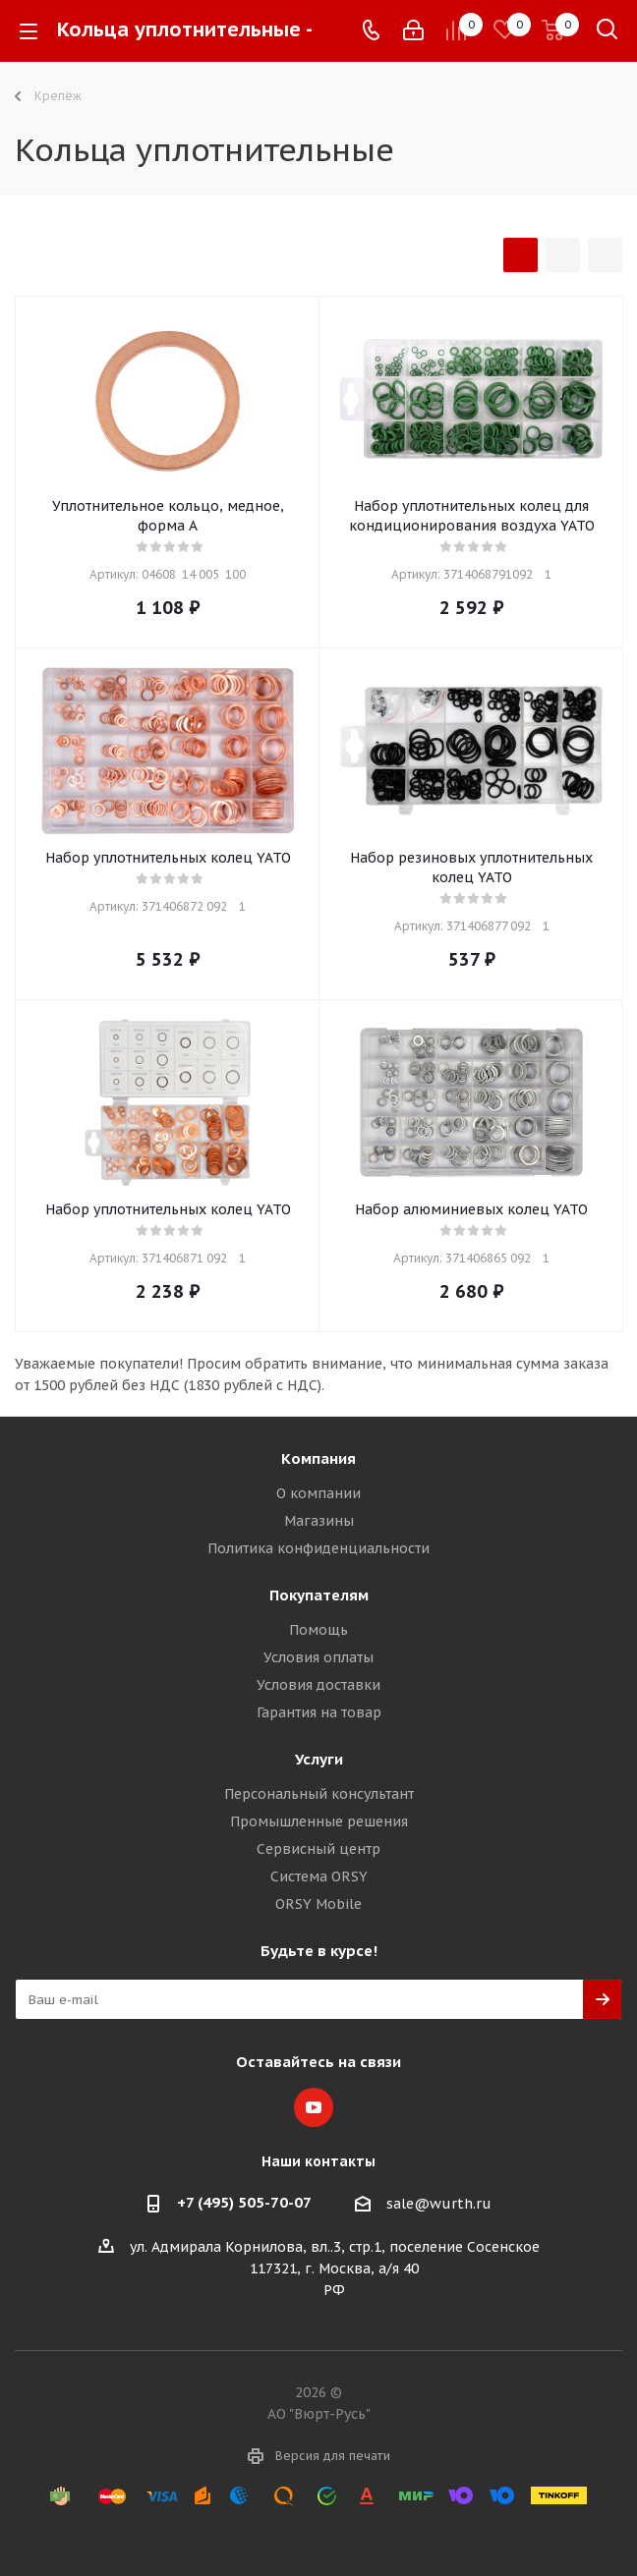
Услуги (319, 1759)
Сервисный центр (318, 1849)
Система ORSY (319, 1876)
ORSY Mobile (318, 1904)
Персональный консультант (319, 1794)
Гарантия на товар (319, 1712)
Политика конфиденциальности (318, 1548)
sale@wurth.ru (439, 2203)
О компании (318, 1493)
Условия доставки (318, 1685)
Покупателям (319, 1595)
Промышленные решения (319, 1821)
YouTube (313, 2107)
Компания (318, 1458)
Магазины (319, 1521)
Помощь (318, 1630)
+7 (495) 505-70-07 (244, 2202)
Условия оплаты (318, 1657)
